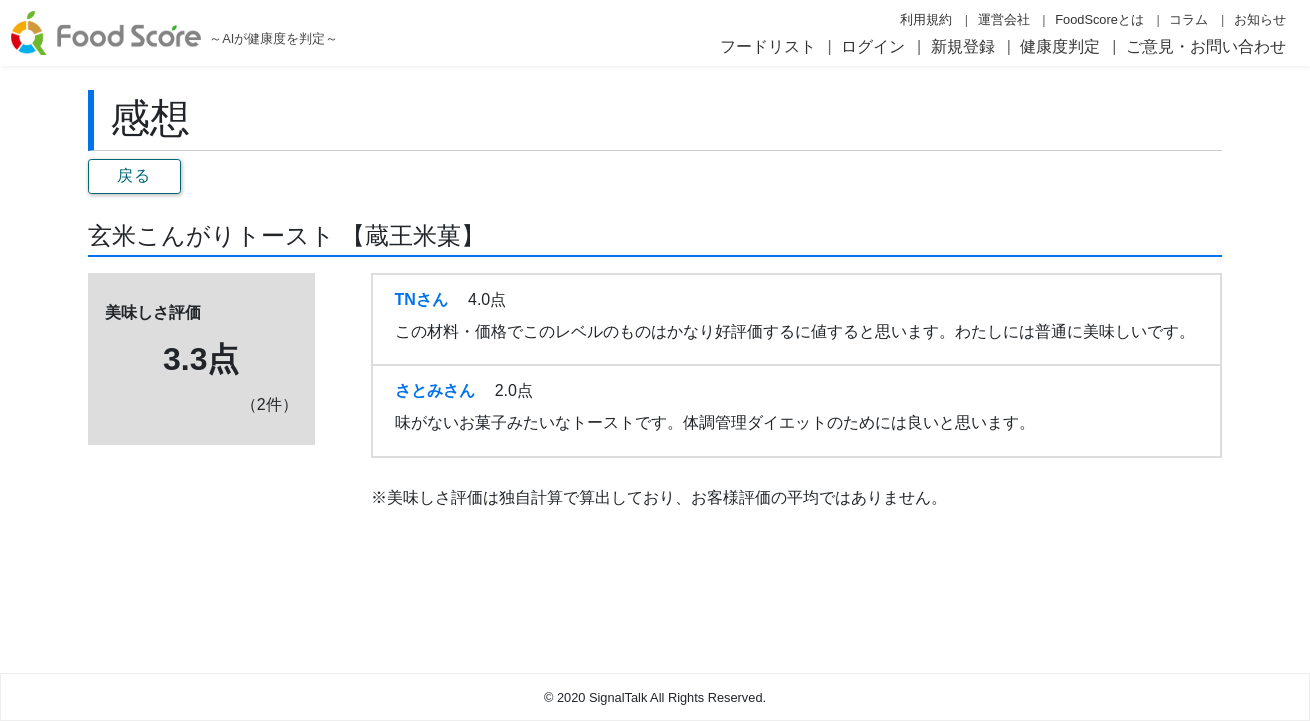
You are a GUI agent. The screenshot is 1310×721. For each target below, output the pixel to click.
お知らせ (1260, 19)
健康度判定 (1060, 46)
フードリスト (768, 46)
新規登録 (963, 46)
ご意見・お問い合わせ (1206, 46)
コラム (1188, 19)
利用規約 (926, 19)
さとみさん (435, 390)
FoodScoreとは (1099, 19)
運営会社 (1004, 19)
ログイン (873, 46)
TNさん (421, 299)
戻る (134, 175)
